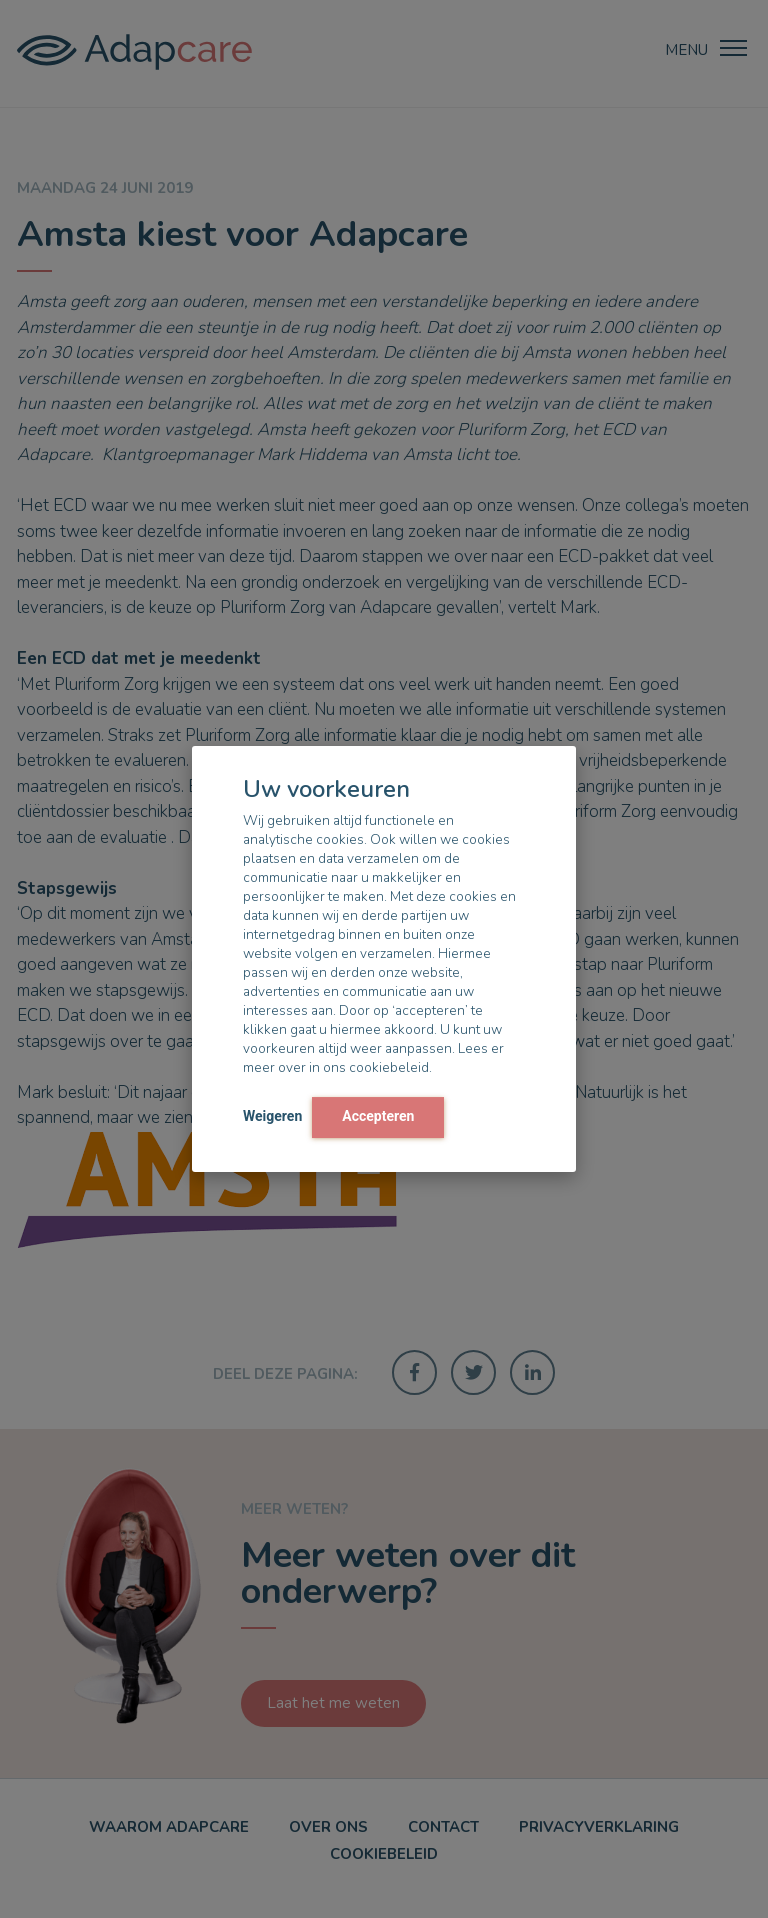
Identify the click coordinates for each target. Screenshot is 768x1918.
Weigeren (272, 1116)
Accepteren (378, 1116)
